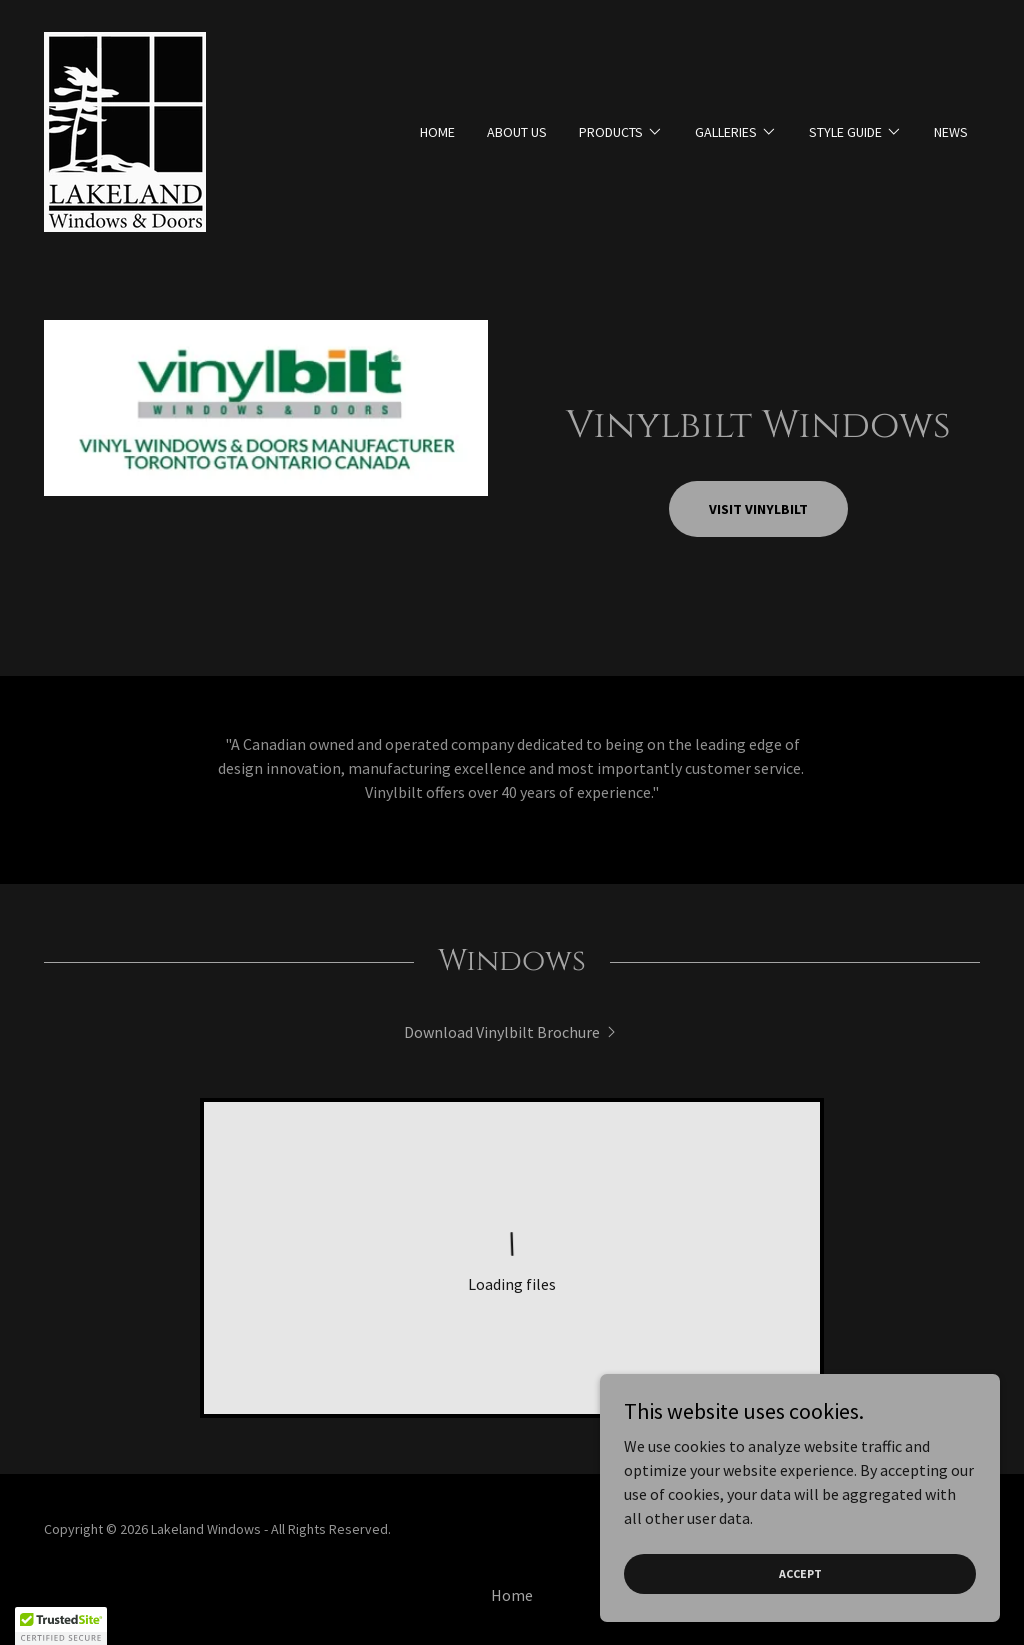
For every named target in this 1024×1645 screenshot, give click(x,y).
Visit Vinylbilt (758, 509)
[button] (621, 132)
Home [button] (512, 1595)
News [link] (951, 132)
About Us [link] (517, 132)
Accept (800, 1573)
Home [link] (437, 132)
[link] (125, 130)
